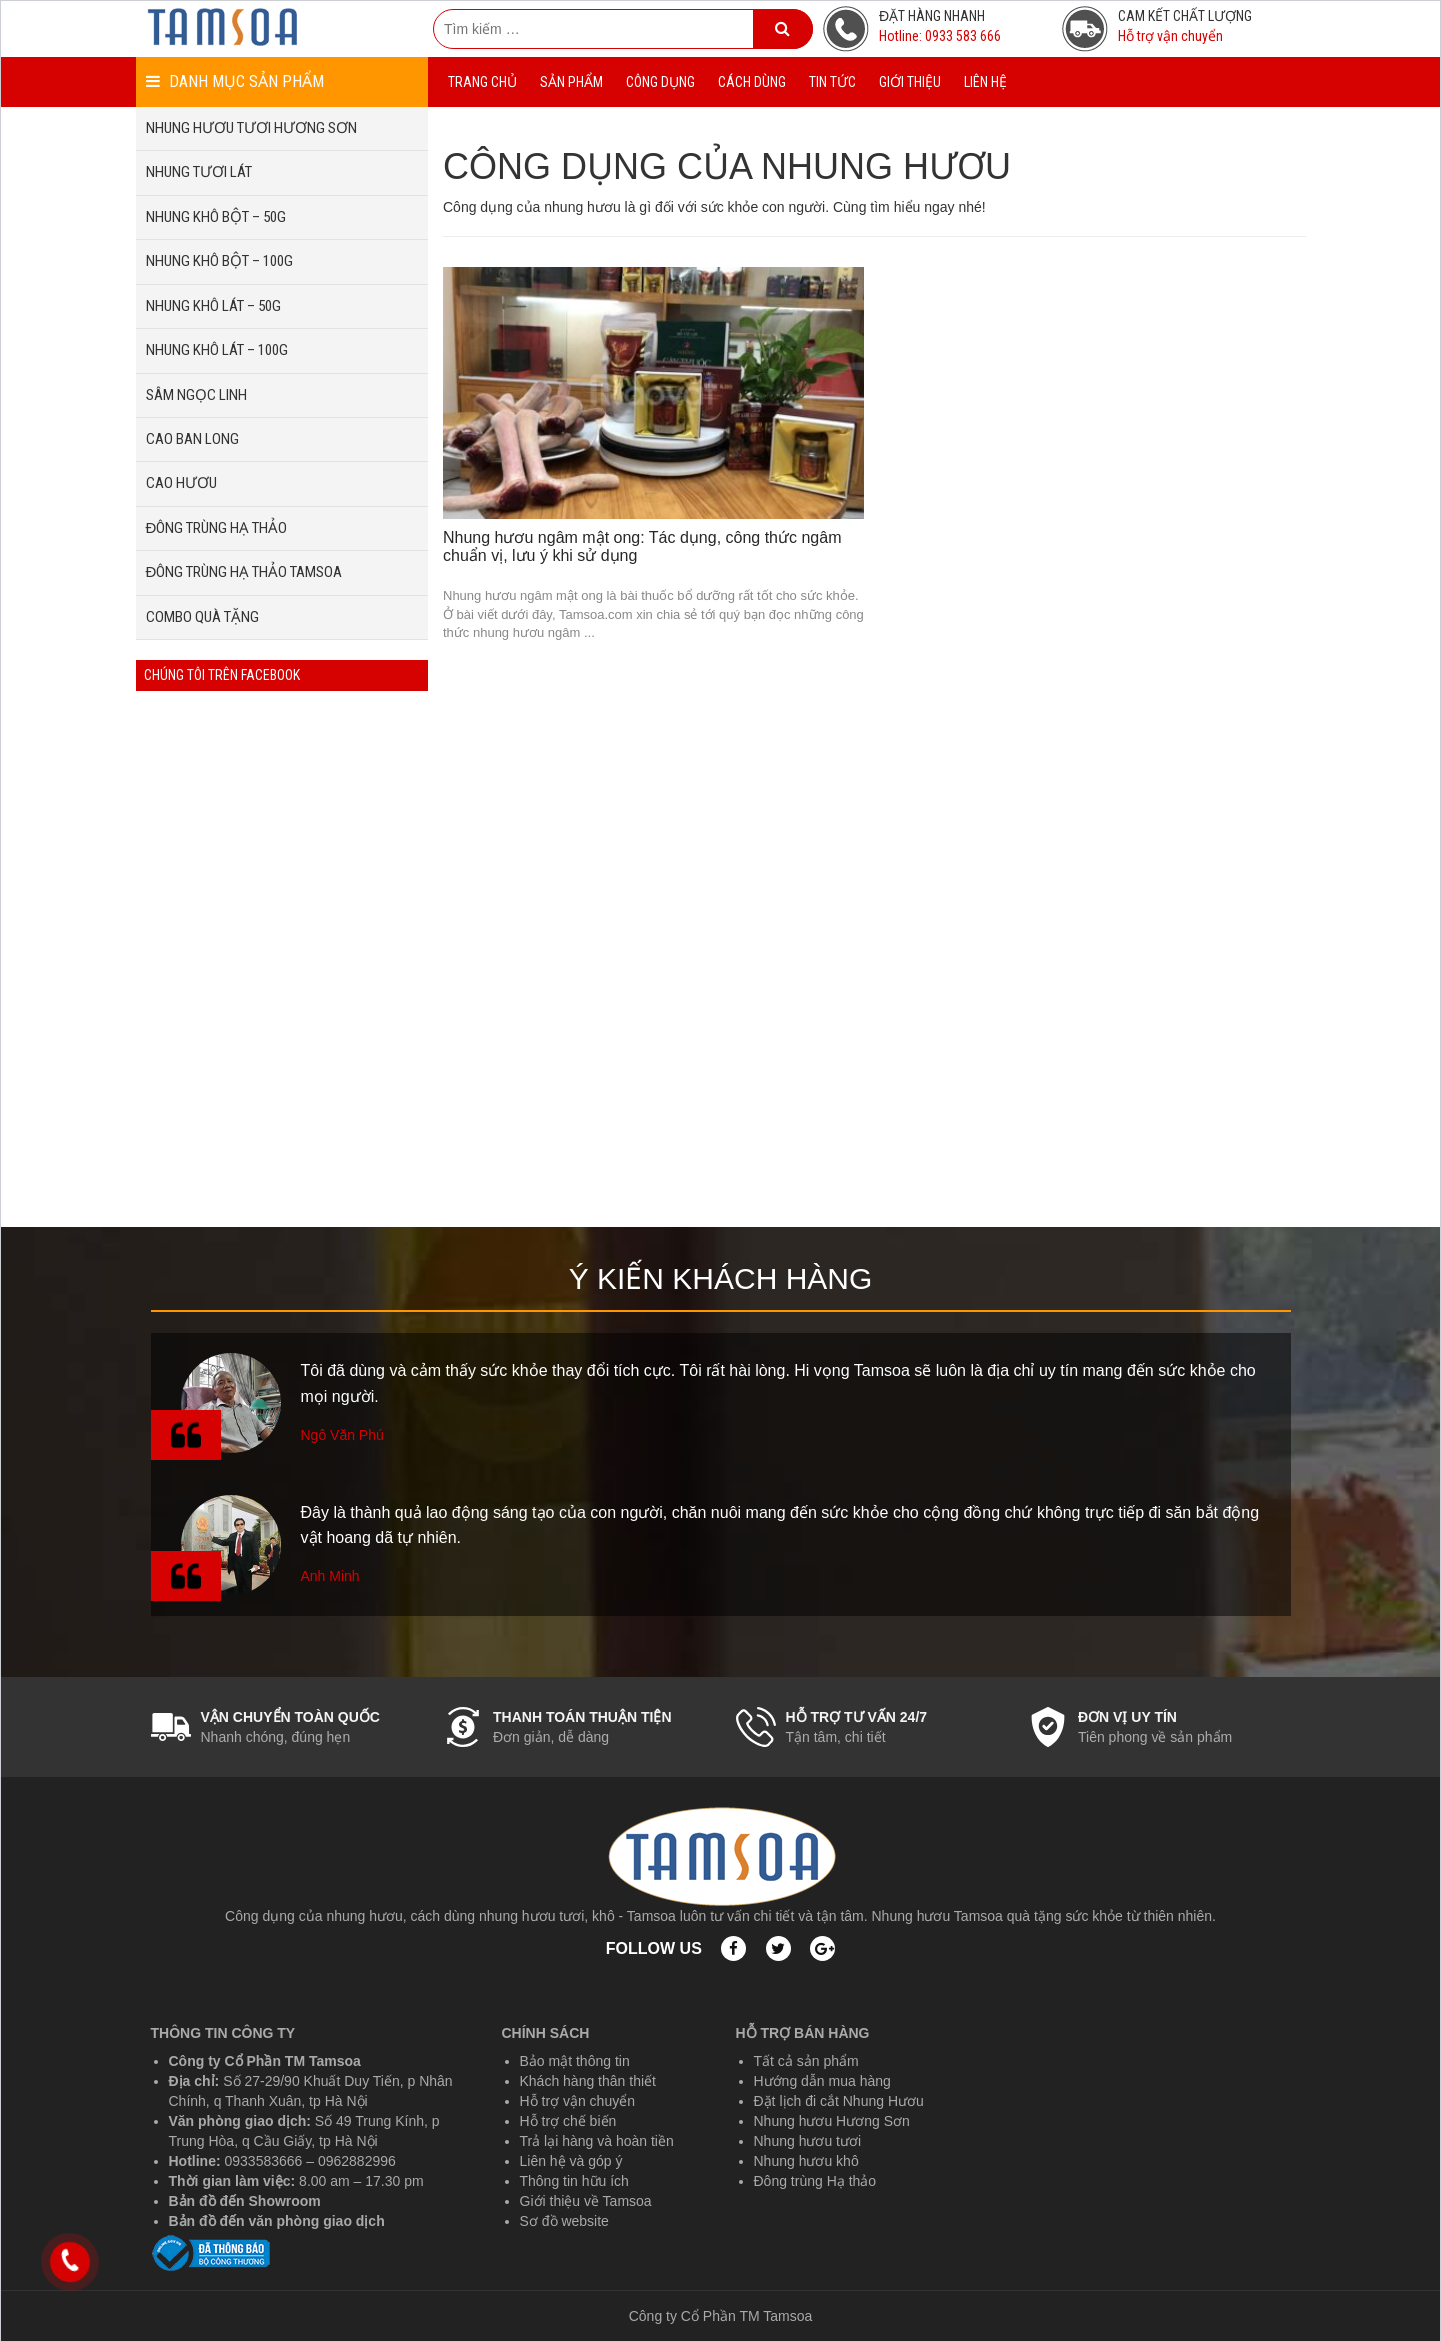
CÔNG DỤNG (660, 82)
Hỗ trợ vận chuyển (1170, 36)
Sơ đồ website (564, 2221)
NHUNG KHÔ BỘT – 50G (216, 217)
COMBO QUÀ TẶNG (202, 617)
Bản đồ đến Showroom (245, 2201)
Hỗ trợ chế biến (568, 2121)
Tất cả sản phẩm (806, 2061)
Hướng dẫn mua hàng (822, 2081)
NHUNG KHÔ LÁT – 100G (217, 350)
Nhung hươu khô (806, 2161)
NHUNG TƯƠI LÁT (199, 172)
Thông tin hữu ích (574, 2181)
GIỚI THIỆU (910, 82)
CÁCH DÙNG (752, 82)
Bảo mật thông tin (575, 2061)
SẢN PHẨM (571, 82)
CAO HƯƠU (181, 483)
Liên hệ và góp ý (571, 2161)
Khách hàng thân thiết (588, 2081)
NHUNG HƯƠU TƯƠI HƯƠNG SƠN (251, 128)
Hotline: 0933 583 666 (940, 36)
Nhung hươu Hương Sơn (832, 2121)
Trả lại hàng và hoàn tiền (597, 2141)
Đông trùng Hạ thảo (815, 2181)
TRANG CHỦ (482, 82)
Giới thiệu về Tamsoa (586, 2201)
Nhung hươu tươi (808, 2141)
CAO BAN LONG (192, 439)
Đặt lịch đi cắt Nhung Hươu (839, 2101)
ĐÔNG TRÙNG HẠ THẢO (217, 528)
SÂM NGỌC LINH (196, 395)
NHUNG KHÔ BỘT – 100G (219, 261)
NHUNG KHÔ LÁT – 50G (213, 306)
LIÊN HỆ (985, 82)
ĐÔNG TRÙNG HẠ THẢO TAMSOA (244, 572)
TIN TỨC (832, 82)
